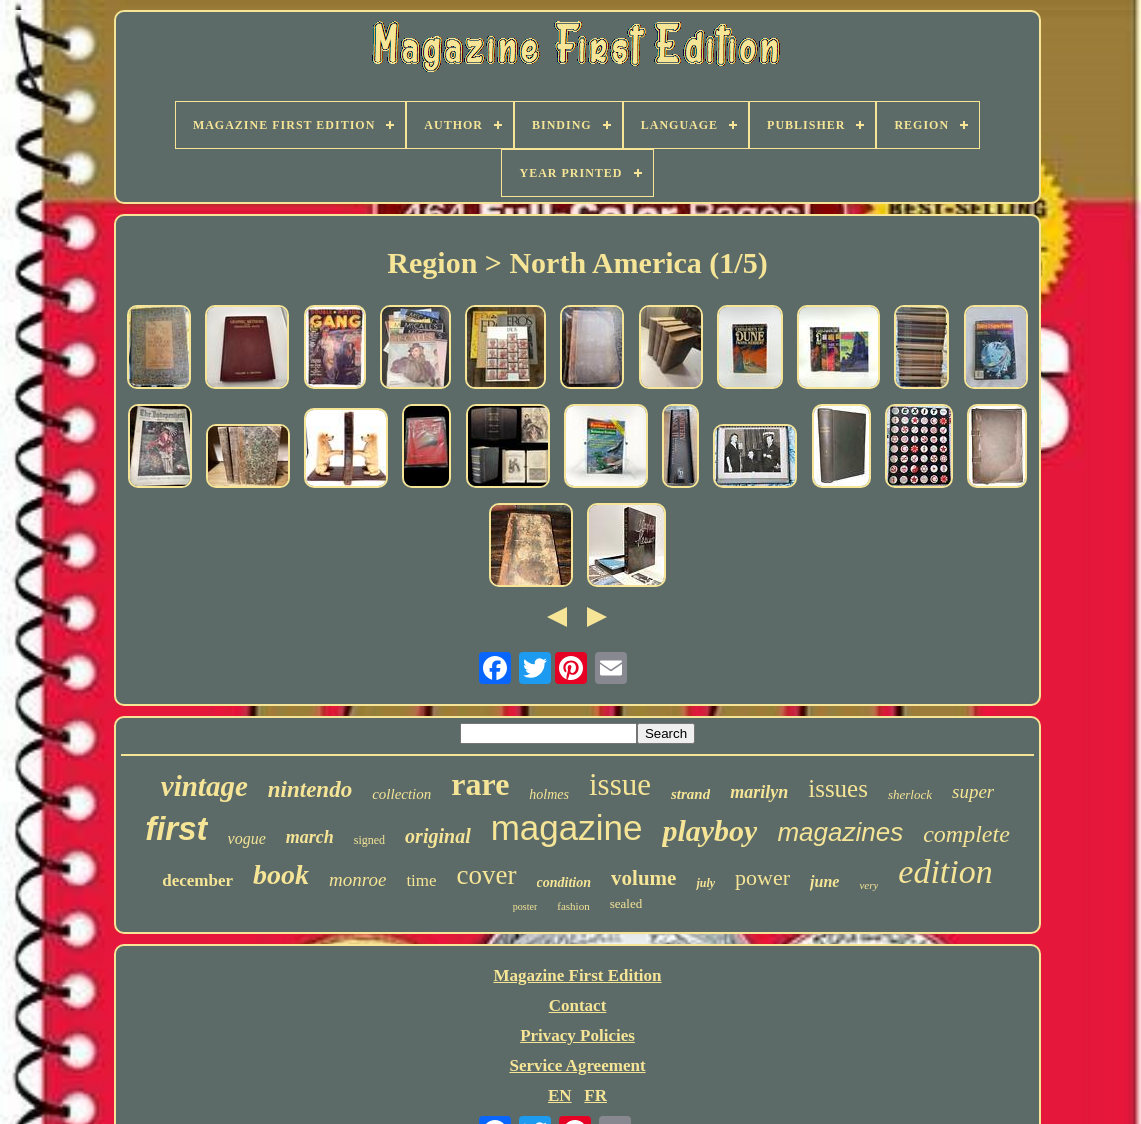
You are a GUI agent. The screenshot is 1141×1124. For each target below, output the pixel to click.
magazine (567, 827)
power (762, 877)
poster (525, 906)
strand (690, 794)
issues (838, 788)
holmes (549, 794)
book (281, 874)
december (197, 880)
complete (966, 834)
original (438, 836)
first (176, 828)
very (868, 885)
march (310, 837)
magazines (840, 832)
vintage (204, 786)
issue (620, 784)
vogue (247, 838)
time (421, 880)
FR (595, 1095)
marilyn (759, 792)
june (824, 881)
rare (480, 784)
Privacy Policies (577, 1035)
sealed (626, 903)
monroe (357, 879)
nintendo (310, 789)
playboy (709, 830)
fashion (573, 906)
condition (564, 882)
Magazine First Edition (577, 975)
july (705, 883)
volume (643, 878)
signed (369, 840)
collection (401, 794)
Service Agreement (577, 1065)
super (973, 791)
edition (945, 871)
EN (560, 1095)
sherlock (910, 794)
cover (487, 875)
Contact (578, 1005)
